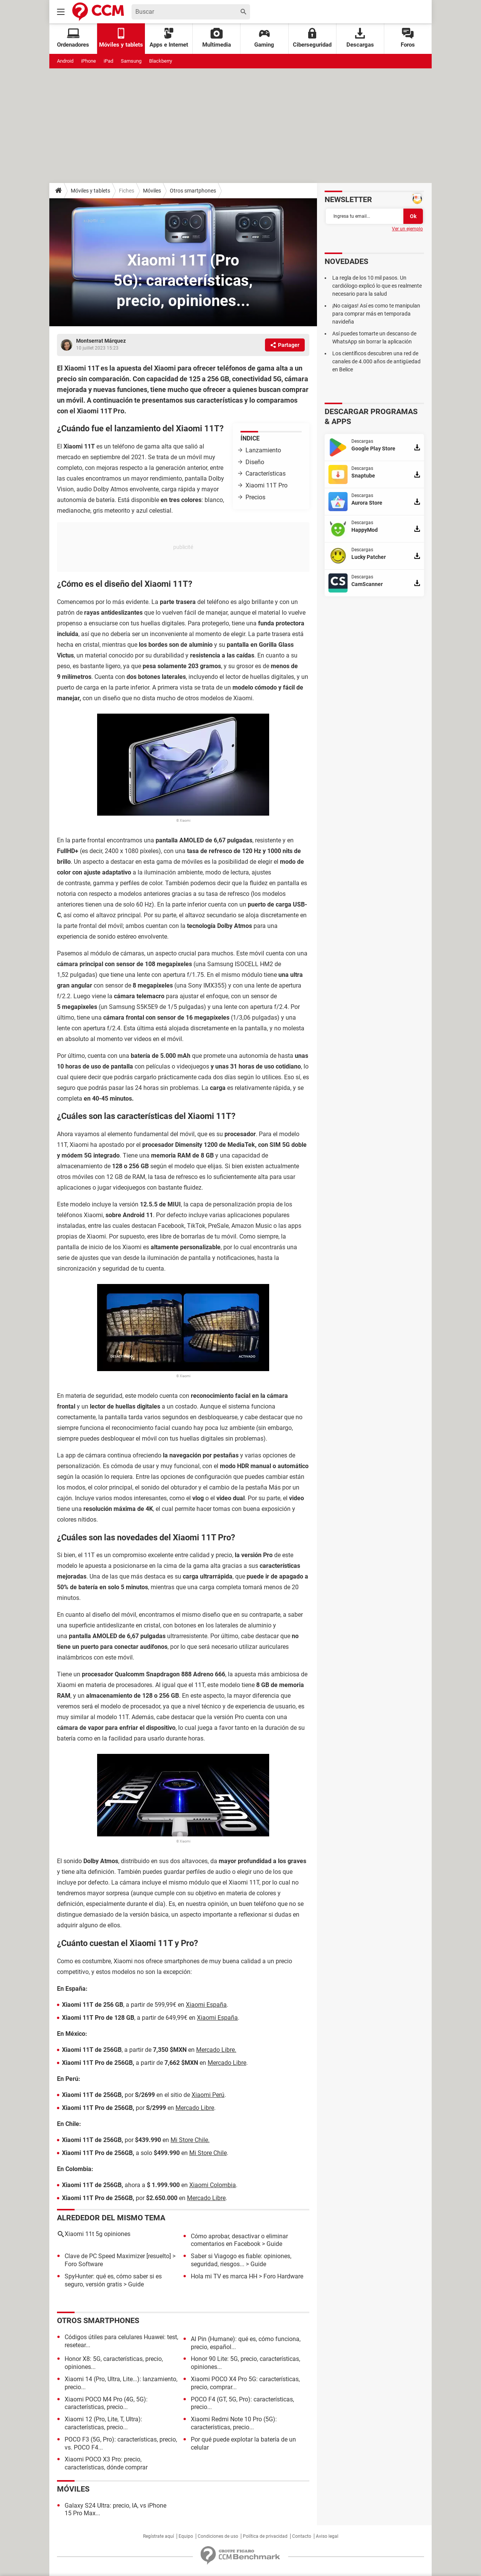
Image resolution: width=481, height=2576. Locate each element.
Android (65, 61)
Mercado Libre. (216, 2049)
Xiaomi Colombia (212, 2185)
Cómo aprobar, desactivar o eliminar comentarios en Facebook (239, 2240)
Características (265, 473)
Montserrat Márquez (101, 341)
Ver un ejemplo (407, 229)
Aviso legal (327, 2536)
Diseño (254, 462)
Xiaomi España (206, 2004)
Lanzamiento (263, 450)
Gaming (264, 38)
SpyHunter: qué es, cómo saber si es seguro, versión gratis (113, 2280)
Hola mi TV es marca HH (224, 2276)
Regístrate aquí (158, 2536)
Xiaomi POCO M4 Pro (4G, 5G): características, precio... (106, 2403)
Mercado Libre (227, 2062)
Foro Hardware (283, 2276)
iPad (108, 61)
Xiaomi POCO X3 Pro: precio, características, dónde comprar (106, 2463)
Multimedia (216, 38)
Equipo (186, 2536)
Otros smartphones (193, 191)
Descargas (360, 38)
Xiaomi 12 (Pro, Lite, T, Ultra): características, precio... (103, 2423)
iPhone (88, 61)
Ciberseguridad (312, 38)
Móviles (152, 191)
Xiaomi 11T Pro (266, 485)
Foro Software (84, 2264)
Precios (255, 497)
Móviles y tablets (90, 191)
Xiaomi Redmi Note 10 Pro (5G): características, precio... (234, 2423)
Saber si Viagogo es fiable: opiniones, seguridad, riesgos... (241, 2260)
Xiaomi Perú (208, 2094)
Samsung (131, 61)
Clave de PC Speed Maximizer (105, 2256)
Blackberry (160, 61)
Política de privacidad (265, 2536)
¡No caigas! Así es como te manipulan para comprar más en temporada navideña (376, 314)
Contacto (301, 2536)
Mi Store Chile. (190, 2140)
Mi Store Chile (208, 2153)
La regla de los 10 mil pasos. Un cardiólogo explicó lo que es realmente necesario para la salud (377, 286)
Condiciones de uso (218, 2536)
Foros (408, 38)
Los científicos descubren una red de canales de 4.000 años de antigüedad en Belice (376, 361)
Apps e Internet (169, 38)
